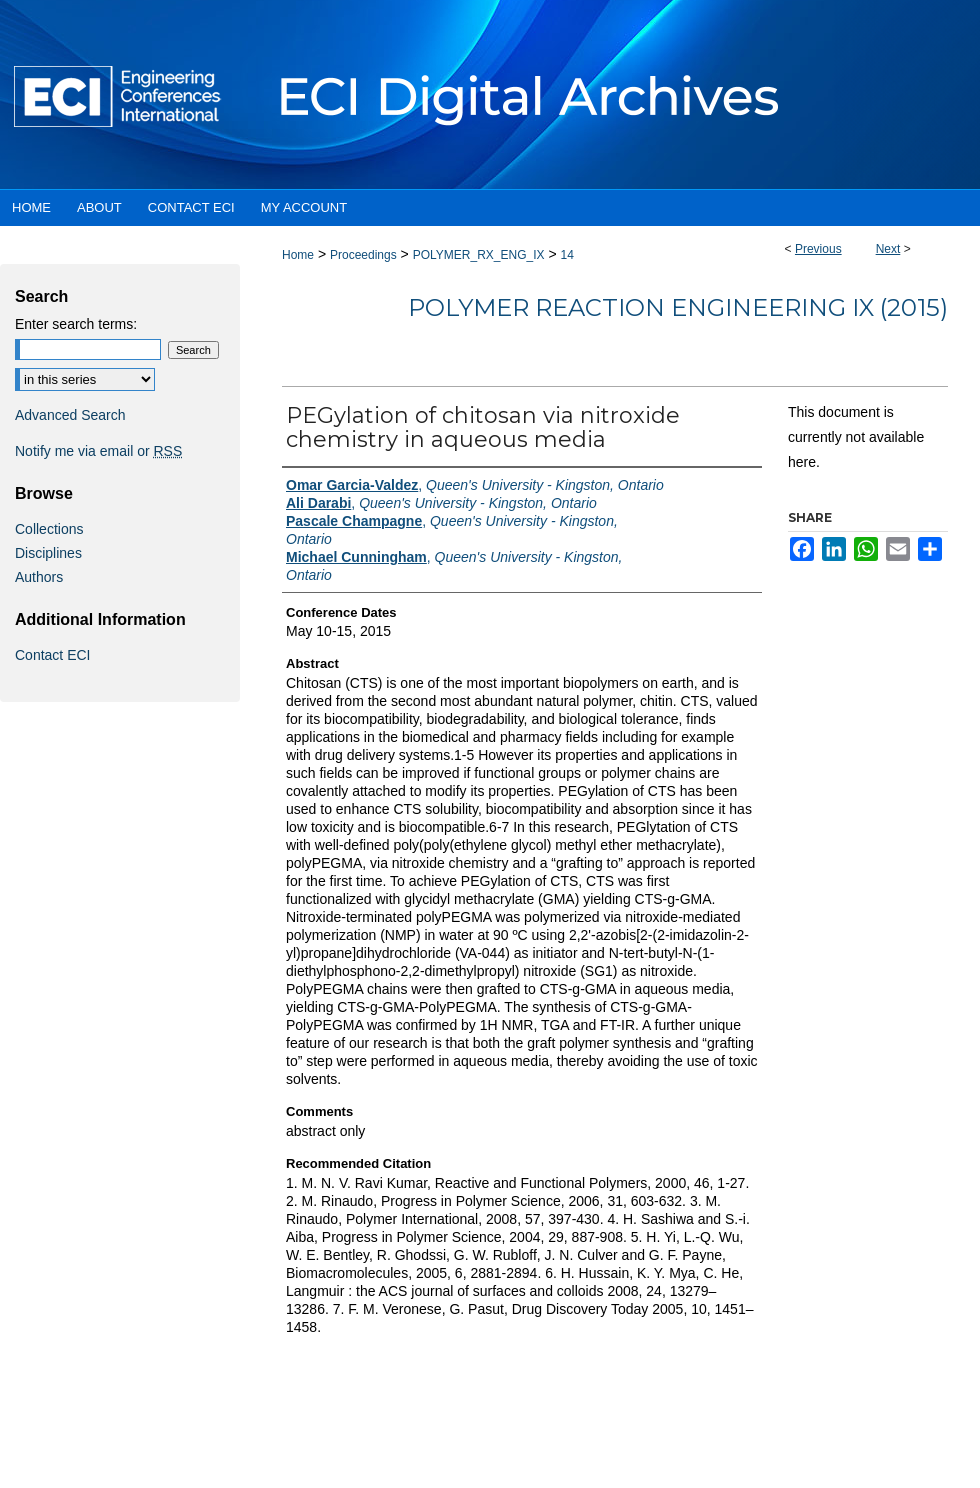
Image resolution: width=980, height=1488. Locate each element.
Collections (49, 529)
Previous (818, 249)
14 (566, 255)
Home (298, 255)
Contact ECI (52, 655)
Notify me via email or (98, 451)
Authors (39, 577)
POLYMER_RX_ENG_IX (479, 255)
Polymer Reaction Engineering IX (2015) (678, 307)
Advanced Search (70, 415)
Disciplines (48, 553)
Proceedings (363, 255)
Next (888, 249)
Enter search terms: (76, 324)
